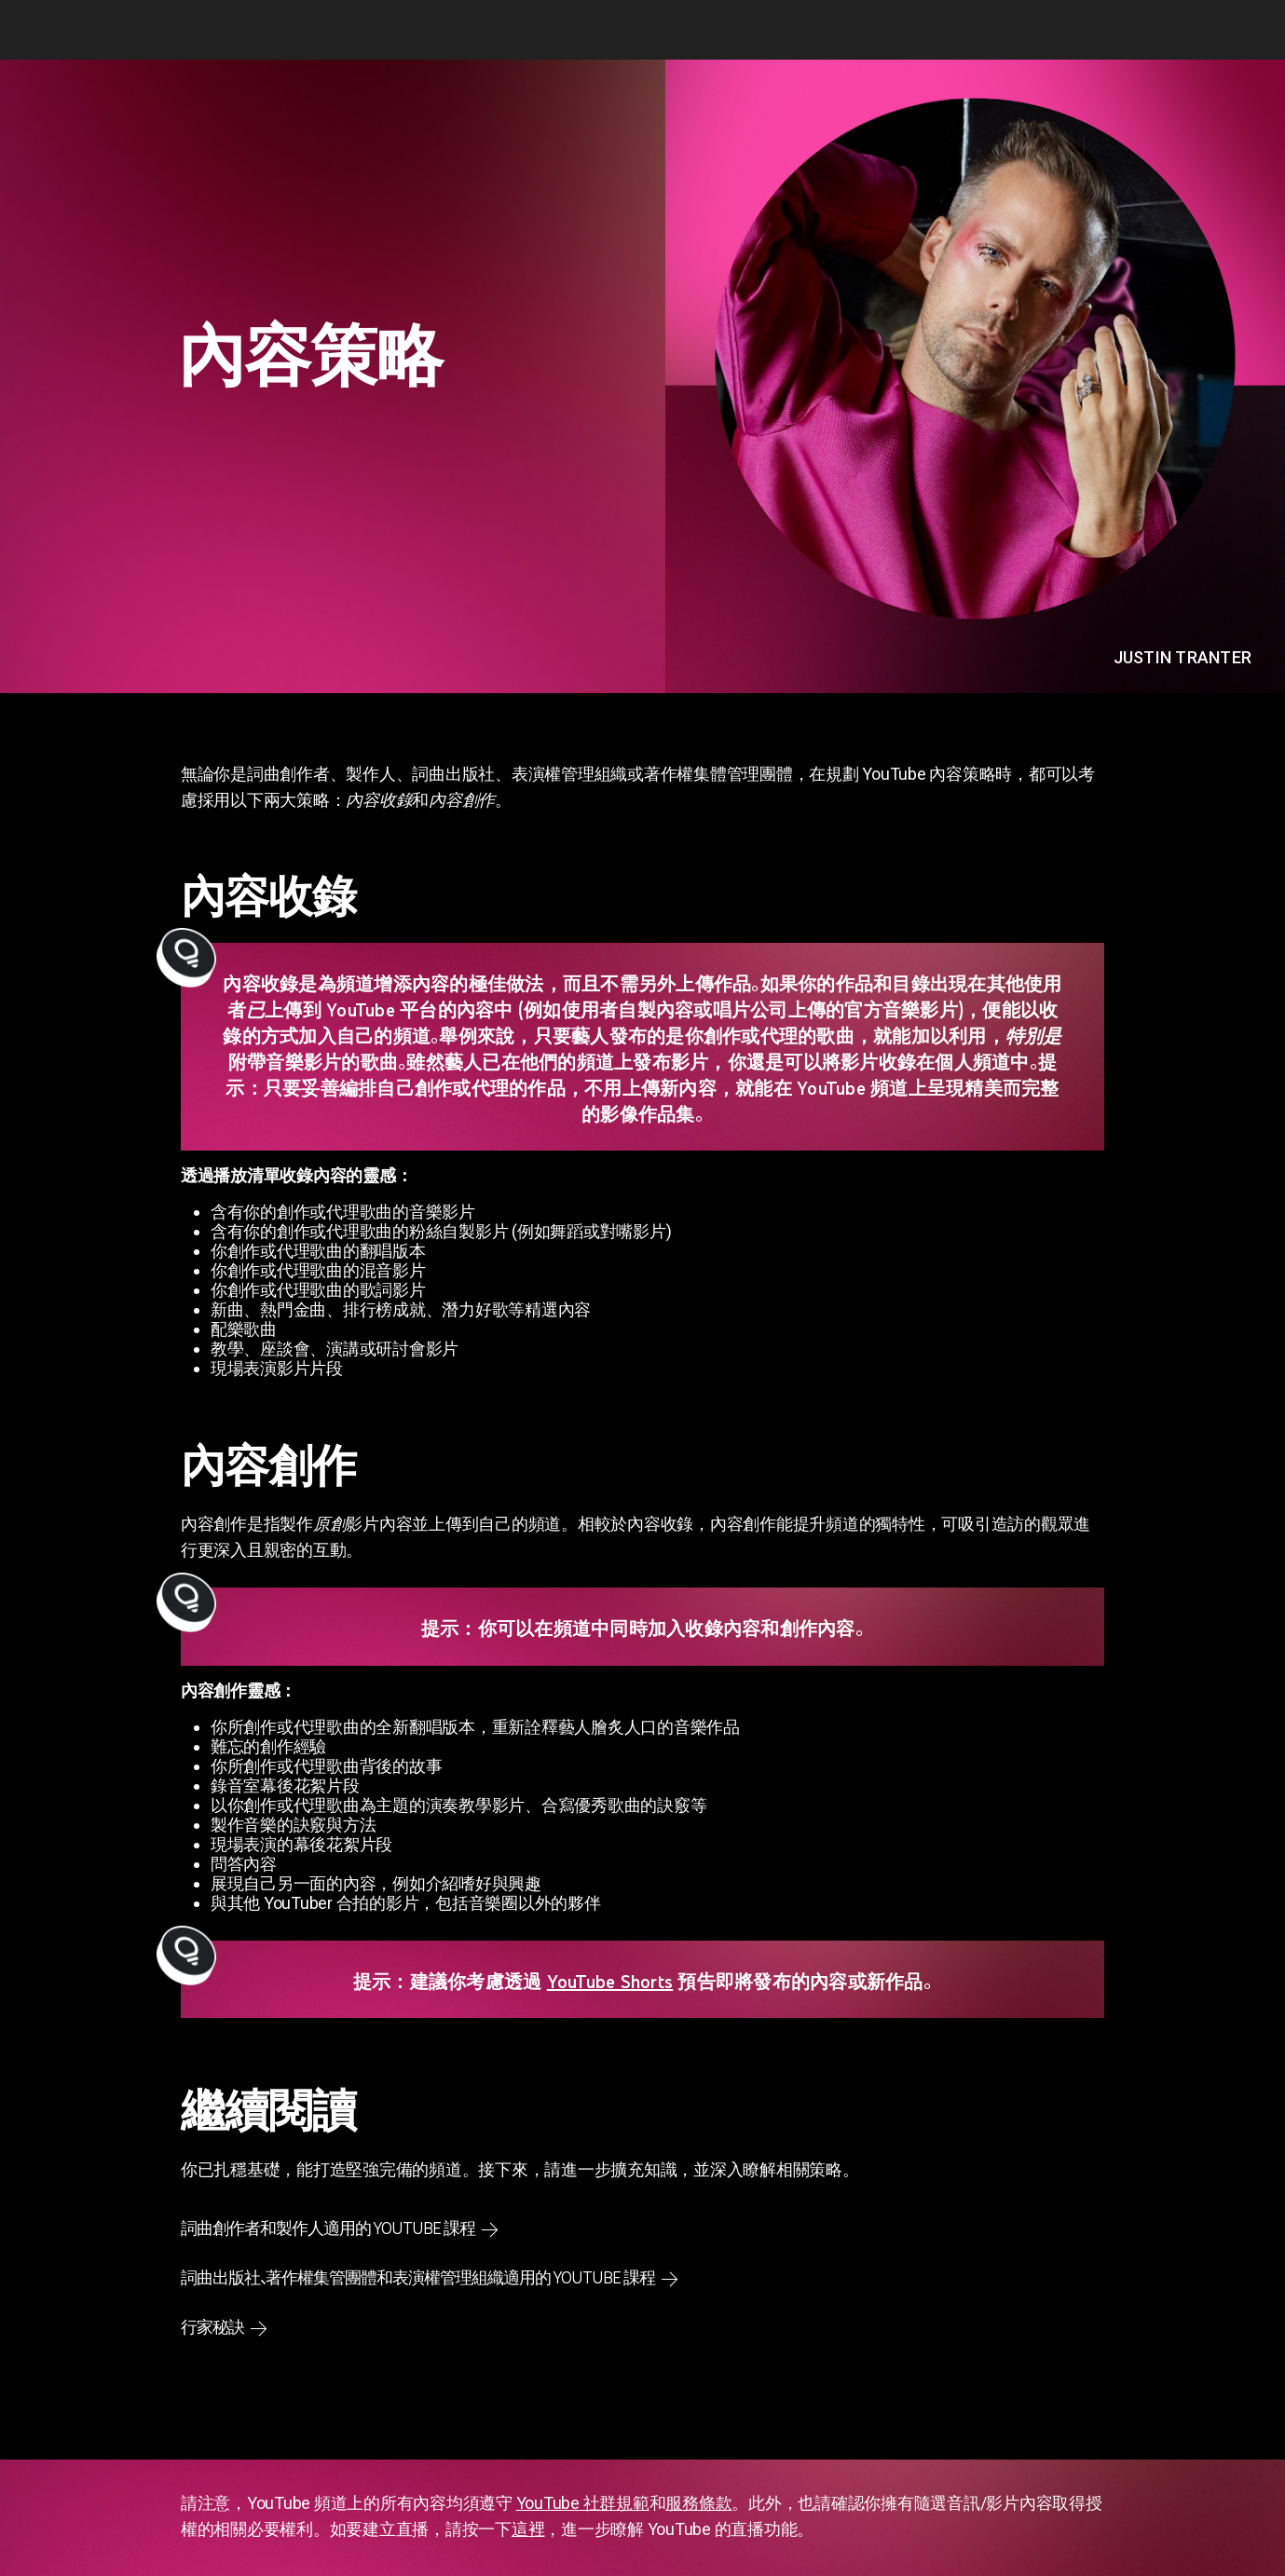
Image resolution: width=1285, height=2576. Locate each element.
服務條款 (698, 2503)
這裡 (528, 2529)
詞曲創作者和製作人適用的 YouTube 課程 (328, 2228)
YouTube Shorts (610, 1981)
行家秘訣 (212, 2327)
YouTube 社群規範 (582, 2503)
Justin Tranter (1183, 657)
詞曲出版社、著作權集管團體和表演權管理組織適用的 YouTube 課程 (418, 2278)
